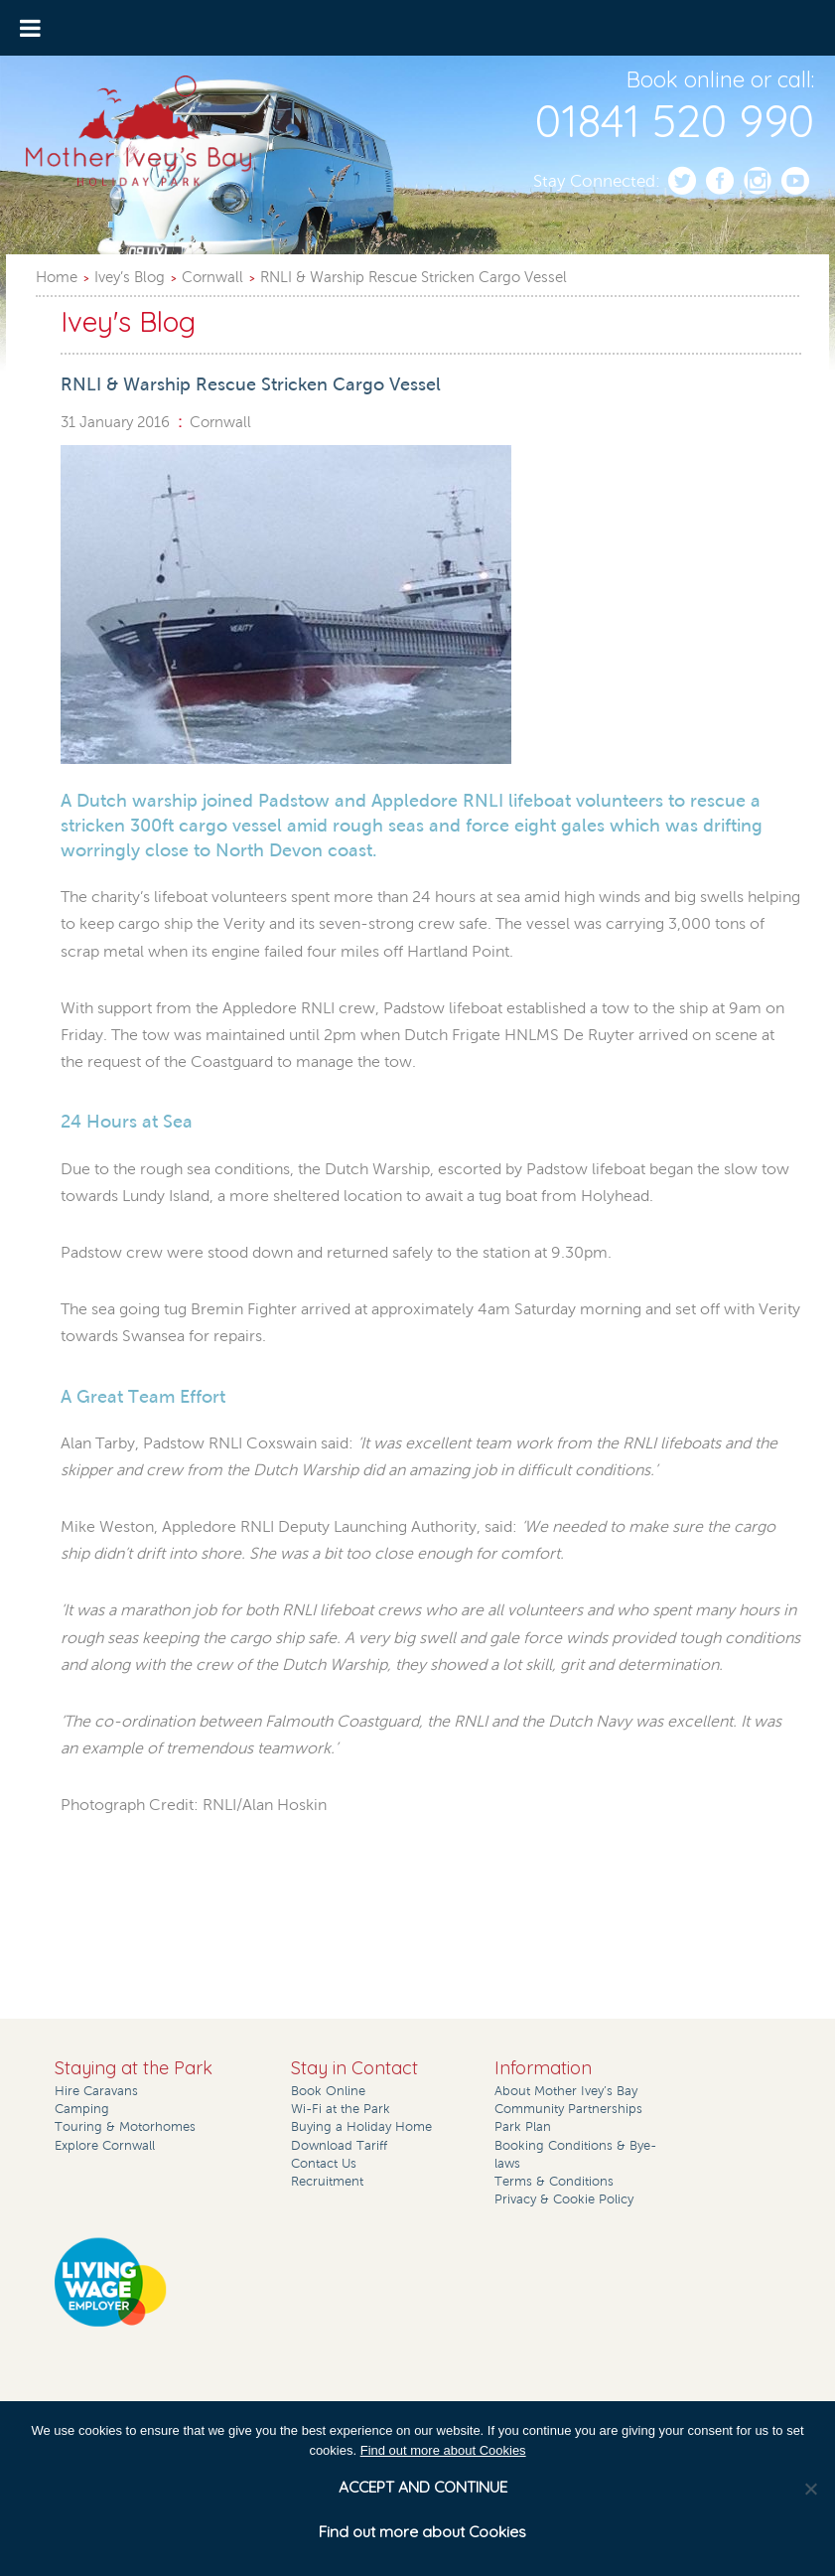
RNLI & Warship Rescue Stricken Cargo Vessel (413, 277)
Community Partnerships (568, 2109)
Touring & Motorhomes (125, 2127)
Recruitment (327, 2182)
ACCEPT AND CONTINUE (423, 2487)
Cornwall (212, 277)
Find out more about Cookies (443, 2450)
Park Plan (522, 2127)
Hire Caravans (96, 2091)
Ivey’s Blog (129, 277)
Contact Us (323, 2164)
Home (56, 277)
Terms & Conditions (554, 2182)
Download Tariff (339, 2146)
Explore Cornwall (105, 2146)
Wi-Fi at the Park (340, 2109)
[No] (810, 2489)
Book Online (328, 2091)
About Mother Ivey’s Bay (565, 2091)
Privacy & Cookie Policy (563, 2199)
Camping (82, 2109)
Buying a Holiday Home (361, 2127)
